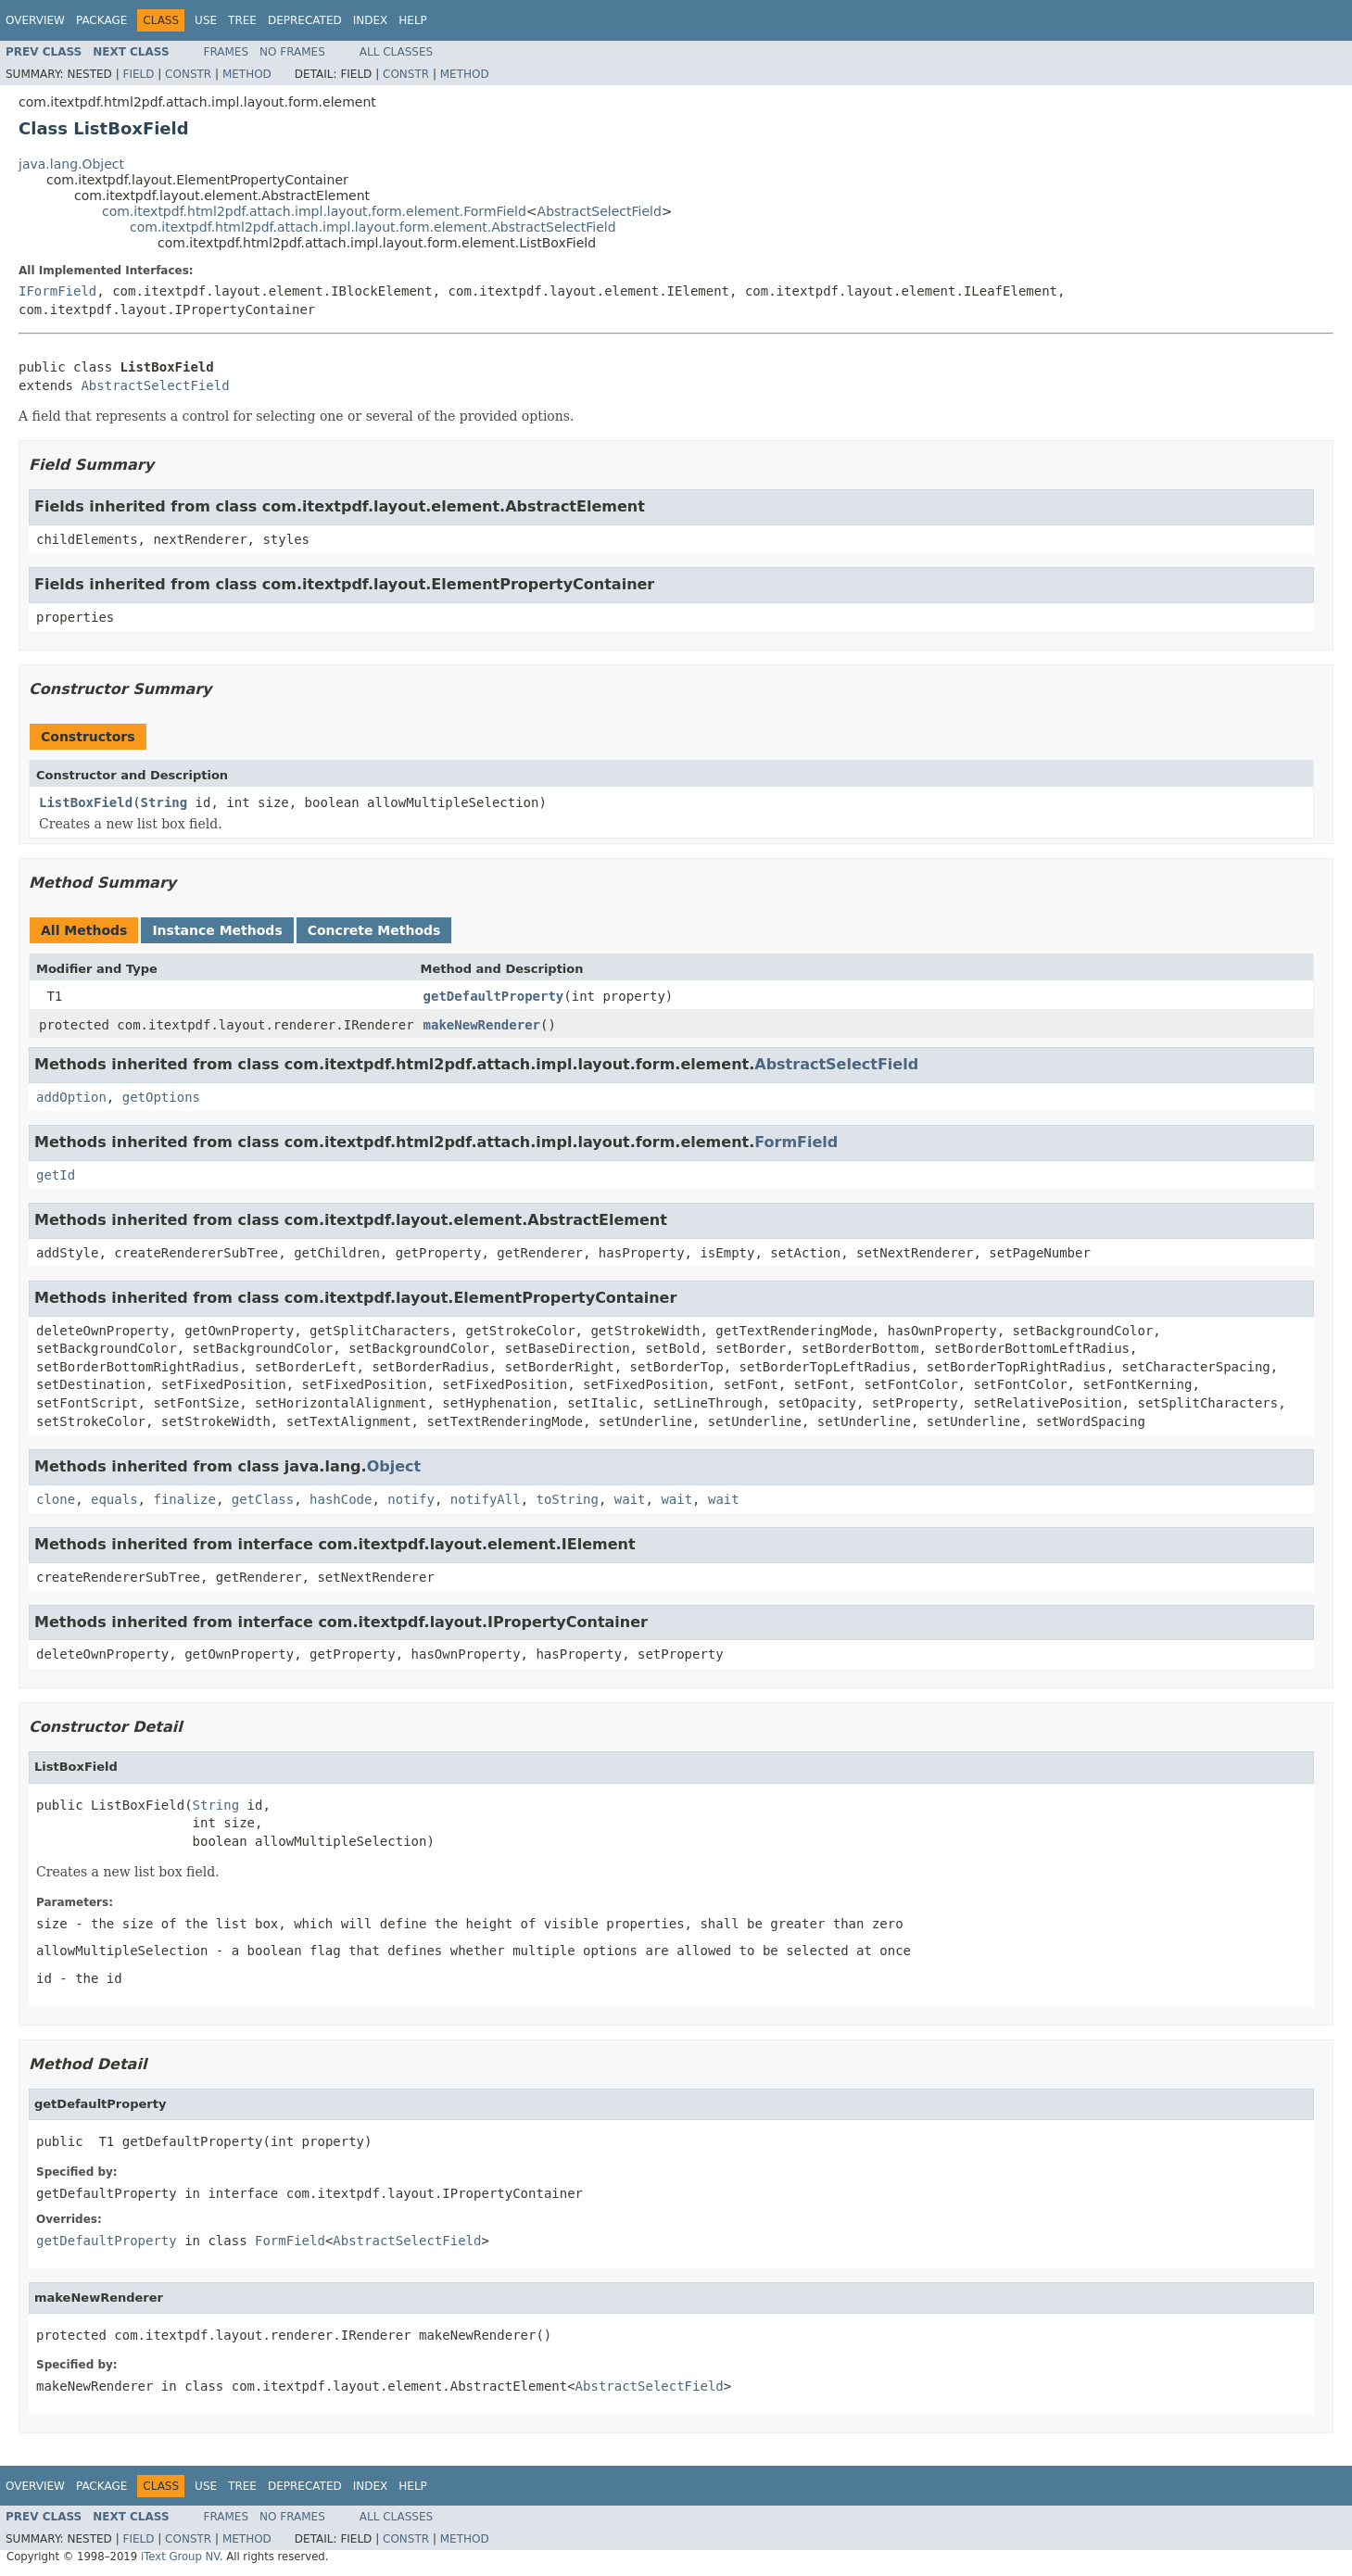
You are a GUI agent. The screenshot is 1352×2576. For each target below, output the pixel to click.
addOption (71, 1097)
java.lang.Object (71, 164)
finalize (184, 1499)
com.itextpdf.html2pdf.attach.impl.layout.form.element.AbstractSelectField (373, 227)
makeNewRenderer (481, 1024)
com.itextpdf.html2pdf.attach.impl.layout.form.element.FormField (314, 211)
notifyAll (485, 1499)
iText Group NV (180, 2556)
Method (247, 74)
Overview (35, 20)
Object (394, 1466)
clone (55, 1499)
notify (411, 1499)
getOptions (161, 1097)
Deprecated (305, 20)
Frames (226, 51)
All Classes (396, 51)
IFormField (57, 291)
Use (206, 20)
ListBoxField (86, 802)
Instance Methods (217, 930)
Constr (188, 74)
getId (55, 1175)
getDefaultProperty (493, 996)
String (164, 802)
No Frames (292, 51)
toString (568, 1499)
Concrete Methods (374, 930)
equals (114, 1499)
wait (630, 1499)
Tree (242, 20)
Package (101, 20)
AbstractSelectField (599, 211)
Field (138, 74)
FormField (796, 1142)
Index (370, 20)
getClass (263, 1499)
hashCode (341, 1499)
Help (412, 20)
